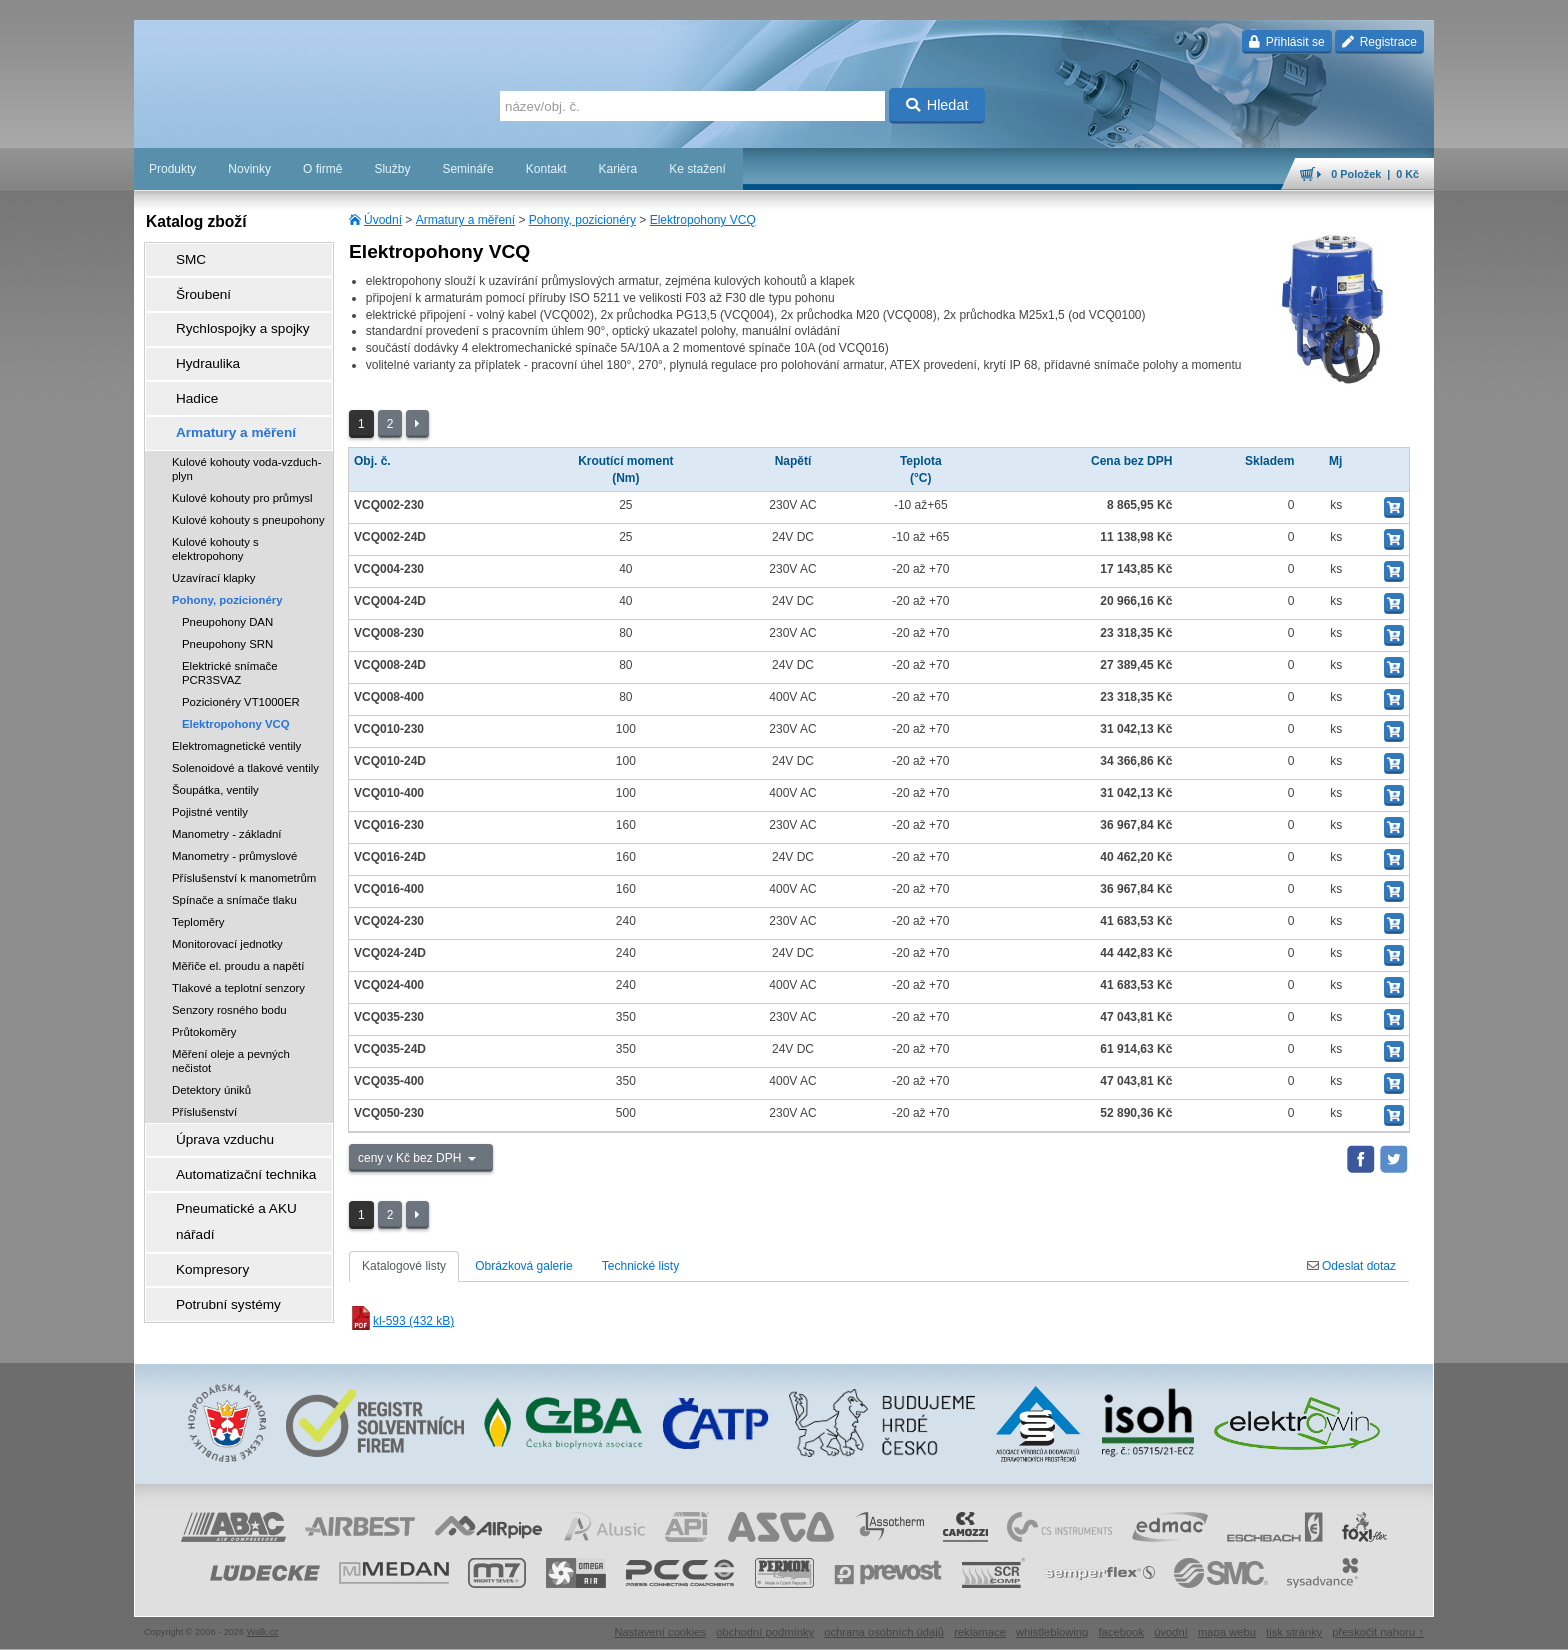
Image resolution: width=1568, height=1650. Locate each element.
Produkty (172, 169)
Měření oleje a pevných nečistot (231, 1021)
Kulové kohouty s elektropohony (215, 509)
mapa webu (1227, 1625)
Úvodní (383, 220)
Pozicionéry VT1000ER (241, 662)
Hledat (937, 105)
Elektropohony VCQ (703, 220)
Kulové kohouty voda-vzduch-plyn (246, 429)
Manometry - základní (227, 794)
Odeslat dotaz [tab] (1351, 1266)
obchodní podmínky (765, 1625)
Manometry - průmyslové (234, 816)
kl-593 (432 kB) (401, 1321)
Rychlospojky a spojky (225, 313)
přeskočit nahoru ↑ (1378, 1625)
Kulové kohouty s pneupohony (248, 480)
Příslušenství (204, 1072)
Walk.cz (263, 1625)
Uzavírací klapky (214, 538)
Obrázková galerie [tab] (523, 1266)
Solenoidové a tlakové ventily (245, 728)
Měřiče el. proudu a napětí (238, 926)
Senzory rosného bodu (229, 970)
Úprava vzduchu (209, 1097)
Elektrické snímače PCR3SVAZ (230, 633)
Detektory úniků (211, 1050)
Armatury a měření (465, 220)
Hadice (184, 369)
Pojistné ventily (210, 772)
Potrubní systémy (212, 1209)
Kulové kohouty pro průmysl (242, 458)
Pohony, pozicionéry (582, 220)
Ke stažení (697, 169)
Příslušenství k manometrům (244, 838)
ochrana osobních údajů (884, 1625)
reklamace (980, 1625)
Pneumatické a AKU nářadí (238, 1153)
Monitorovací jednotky (227, 904)
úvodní (1171, 1625)
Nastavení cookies (660, 1625)
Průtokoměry (204, 992)
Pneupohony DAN (227, 582)
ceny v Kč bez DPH (411, 1158)
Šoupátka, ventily (215, 750)
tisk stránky (1294, 1625)
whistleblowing (1052, 1625)
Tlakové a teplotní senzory (238, 948)
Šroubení (190, 285)
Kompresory (198, 1181)
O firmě (322, 169)
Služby (392, 169)
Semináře (467, 169)
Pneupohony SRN (227, 604)
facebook (1121, 1625)
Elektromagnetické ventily (236, 706)
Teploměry (198, 882)
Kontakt (546, 169)
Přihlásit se (1286, 42)
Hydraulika (194, 341)
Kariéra (617, 169)
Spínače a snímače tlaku (234, 860)
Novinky (249, 169)
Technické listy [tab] (640, 1266)
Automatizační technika (228, 1125)
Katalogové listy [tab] (404, 1266)
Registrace (1379, 42)
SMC (179, 257)
